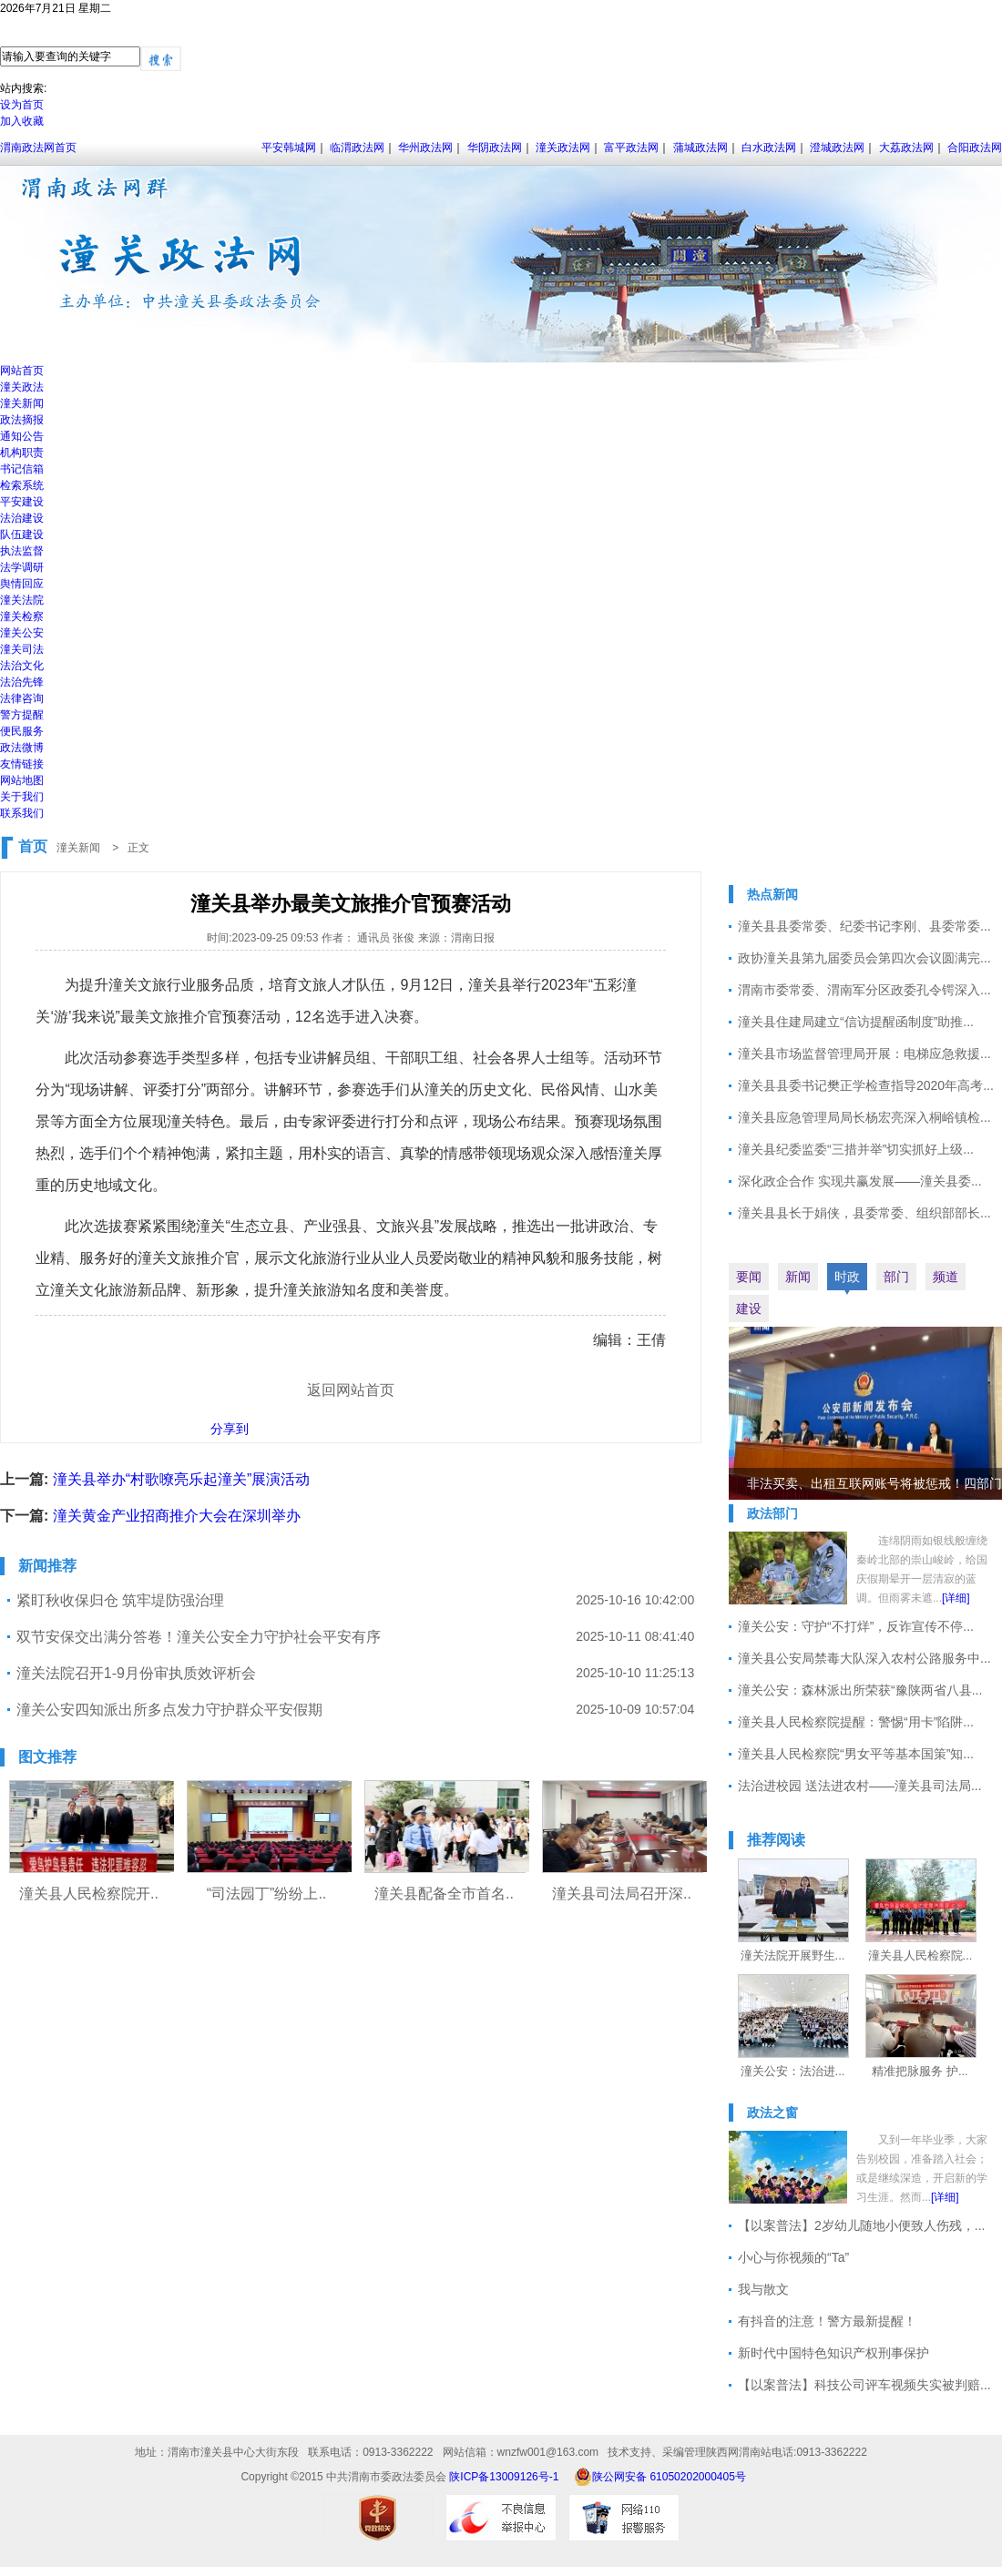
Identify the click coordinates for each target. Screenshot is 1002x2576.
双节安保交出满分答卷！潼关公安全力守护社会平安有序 (198, 1636)
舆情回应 (22, 583)
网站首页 (22, 370)
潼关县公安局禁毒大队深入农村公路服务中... (864, 1658)
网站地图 (22, 780)
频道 (945, 1276)
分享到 (229, 1428)
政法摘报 (22, 419)
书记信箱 (22, 469)
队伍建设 (22, 534)
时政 (847, 1276)
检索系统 (22, 485)
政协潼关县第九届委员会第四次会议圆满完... (864, 958)
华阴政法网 (494, 147)
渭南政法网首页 (38, 147)
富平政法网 (631, 147)
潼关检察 (22, 616)
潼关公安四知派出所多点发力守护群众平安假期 (169, 1709)
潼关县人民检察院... (920, 1955)
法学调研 (22, 567)
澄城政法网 (837, 147)
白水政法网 (768, 147)
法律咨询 (22, 698)
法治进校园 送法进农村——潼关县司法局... (860, 1785)
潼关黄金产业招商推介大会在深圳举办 (177, 1515)
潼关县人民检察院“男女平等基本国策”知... (856, 1753)
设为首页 (22, 104)
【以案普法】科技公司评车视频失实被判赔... (864, 2384)
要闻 (749, 1276)
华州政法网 (425, 147)
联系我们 (22, 813)
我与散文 (763, 2289)
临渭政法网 (357, 147)
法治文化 (22, 665)
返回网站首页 (350, 1390)
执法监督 (22, 551)
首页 (32, 846)
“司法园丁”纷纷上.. (267, 1893)
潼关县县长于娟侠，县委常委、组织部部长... (864, 1213)
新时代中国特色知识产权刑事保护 (833, 2353)
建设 (749, 1308)
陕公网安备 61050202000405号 (660, 2477)
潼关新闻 (22, 403)
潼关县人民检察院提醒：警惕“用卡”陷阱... (856, 1722)
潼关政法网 (563, 147)
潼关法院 (22, 600)
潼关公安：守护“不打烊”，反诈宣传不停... (856, 1626)
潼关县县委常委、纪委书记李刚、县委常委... (864, 926)
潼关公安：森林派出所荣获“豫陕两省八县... (860, 1690)
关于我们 (22, 796)
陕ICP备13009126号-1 (503, 2476)
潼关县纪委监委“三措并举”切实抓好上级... (856, 1149)
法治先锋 (22, 682)
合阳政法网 (974, 147)
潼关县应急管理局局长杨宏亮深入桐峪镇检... (864, 1117)
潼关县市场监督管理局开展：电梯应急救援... (864, 1053)
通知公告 (22, 436)
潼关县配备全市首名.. (444, 1893)
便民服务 (22, 731)
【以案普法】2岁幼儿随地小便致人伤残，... (861, 2225)
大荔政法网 (906, 147)
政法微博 (22, 747)
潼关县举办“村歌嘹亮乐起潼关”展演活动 (182, 1479)
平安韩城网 (288, 147)
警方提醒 (22, 714)
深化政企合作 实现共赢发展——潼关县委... (860, 1181)
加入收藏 (22, 121)
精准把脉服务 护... (919, 2071)
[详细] (956, 1598)
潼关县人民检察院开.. (88, 1893)
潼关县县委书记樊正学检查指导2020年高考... (866, 1085)
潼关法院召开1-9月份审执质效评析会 (136, 1673)
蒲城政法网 (700, 147)
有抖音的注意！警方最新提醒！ (827, 2321)
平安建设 (22, 501)
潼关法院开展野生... (793, 1955)
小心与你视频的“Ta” (793, 2257)
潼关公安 (22, 632)
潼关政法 (22, 387)
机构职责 (22, 452)
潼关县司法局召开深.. (621, 1893)
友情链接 (22, 764)
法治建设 (22, 518)
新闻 (798, 1276)
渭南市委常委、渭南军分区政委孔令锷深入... (864, 990)
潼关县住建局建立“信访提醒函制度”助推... (856, 1021)
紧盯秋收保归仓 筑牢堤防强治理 (120, 1600)
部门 (896, 1276)
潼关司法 (22, 649)
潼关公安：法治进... (793, 2071)
